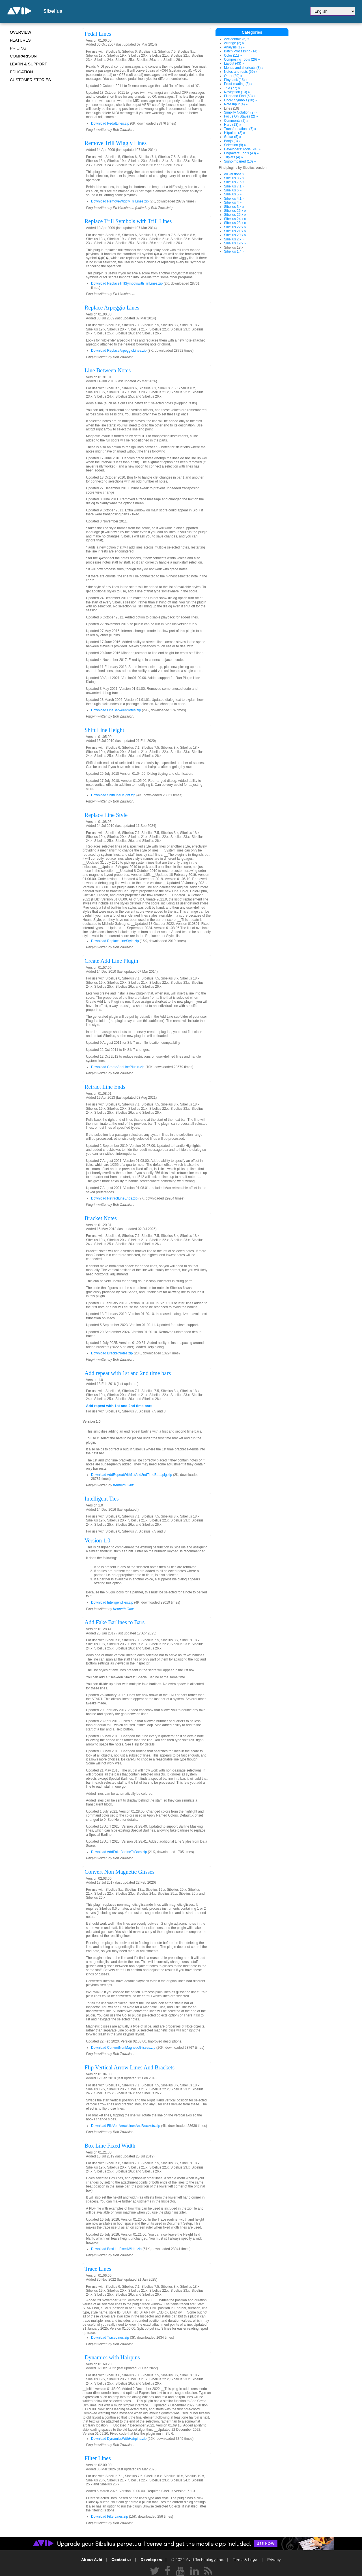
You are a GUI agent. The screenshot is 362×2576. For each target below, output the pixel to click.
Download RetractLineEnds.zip (114, 1198)
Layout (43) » (234, 63)
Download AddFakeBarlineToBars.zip (119, 1852)
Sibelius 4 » (233, 202)
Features (20, 40)
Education (21, 72)
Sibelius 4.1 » (234, 198)
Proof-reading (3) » (238, 84)
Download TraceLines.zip (110, 2338)
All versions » (234, 174)
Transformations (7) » (240, 129)
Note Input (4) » (235, 104)
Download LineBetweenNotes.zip (116, 710)
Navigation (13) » (237, 92)
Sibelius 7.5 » (234, 182)
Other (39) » (233, 76)
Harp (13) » (232, 125)
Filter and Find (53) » (239, 96)
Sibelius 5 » (233, 194)
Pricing (18, 48)
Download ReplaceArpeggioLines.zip (118, 351)
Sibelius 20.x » (235, 235)
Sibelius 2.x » (234, 239)
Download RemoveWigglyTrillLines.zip (120, 201)
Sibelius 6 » (233, 190)
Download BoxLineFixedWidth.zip (116, 2249)
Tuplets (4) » (233, 157)
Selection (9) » (235, 145)
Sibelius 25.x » (235, 215)
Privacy (274, 2560)
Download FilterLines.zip (109, 2517)
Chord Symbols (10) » (240, 100)
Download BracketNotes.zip (112, 1353)
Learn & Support (28, 64)
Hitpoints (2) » (234, 133)
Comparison (23, 56)
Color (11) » (233, 55)
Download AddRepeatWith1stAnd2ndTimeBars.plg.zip (131, 1475)
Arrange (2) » (234, 43)
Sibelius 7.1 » (234, 186)
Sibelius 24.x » (235, 219)
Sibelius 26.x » (235, 211)
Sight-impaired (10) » (240, 161)
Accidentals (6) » (236, 39)
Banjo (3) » (232, 141)
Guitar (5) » (232, 137)
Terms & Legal (245, 2560)
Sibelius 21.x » (235, 231)
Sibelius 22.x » (235, 227)
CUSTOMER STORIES (30, 80)
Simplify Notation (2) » (240, 112)
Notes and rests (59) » (241, 72)
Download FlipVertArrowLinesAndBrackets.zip (125, 2126)
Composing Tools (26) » (242, 59)
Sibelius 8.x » (234, 178)
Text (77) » (232, 88)
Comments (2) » (236, 121)
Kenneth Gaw (123, 1485)
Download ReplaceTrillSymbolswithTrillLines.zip (127, 283)
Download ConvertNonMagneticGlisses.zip (123, 2048)
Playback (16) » (235, 80)
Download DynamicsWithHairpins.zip (118, 2439)
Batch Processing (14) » (242, 51)
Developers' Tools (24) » (242, 149)
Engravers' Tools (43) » (241, 153)
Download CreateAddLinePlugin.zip (118, 1067)
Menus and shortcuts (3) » (243, 68)
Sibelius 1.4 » (234, 251)
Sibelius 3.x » (234, 207)
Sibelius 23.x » (235, 223)
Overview (20, 32)
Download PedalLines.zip (110, 123)
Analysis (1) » (234, 47)
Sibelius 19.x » (235, 243)
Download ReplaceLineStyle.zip (115, 941)
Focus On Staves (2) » (241, 116)
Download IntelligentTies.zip (112, 1602)
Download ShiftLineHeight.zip (113, 795)
